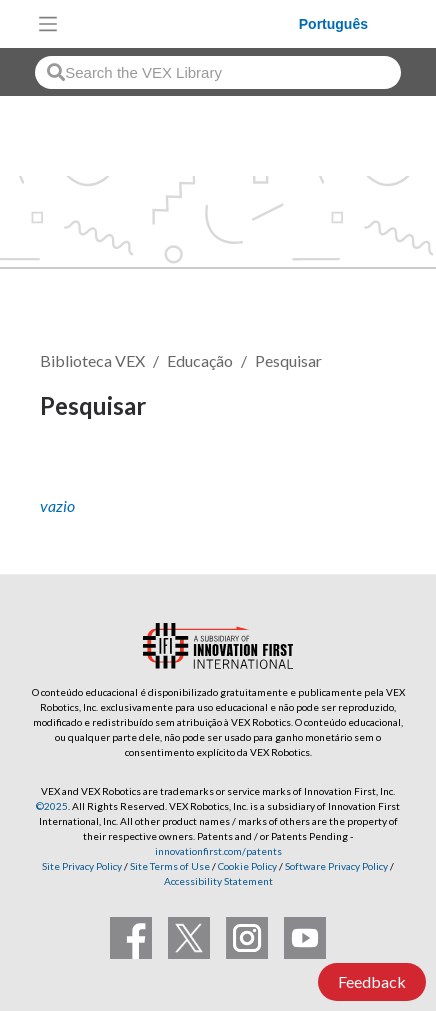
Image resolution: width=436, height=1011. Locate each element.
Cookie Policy (247, 866)
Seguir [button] (75, 474)
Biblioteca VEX (92, 360)
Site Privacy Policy (82, 866)
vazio (57, 505)
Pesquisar (288, 360)
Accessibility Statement (218, 881)
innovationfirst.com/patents (218, 851)
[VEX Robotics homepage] (183, 23)
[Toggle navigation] (48, 24)
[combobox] (218, 72)
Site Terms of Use (169, 866)
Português (333, 24)
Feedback (372, 981)
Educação (200, 360)
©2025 (52, 806)
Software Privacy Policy (336, 866)
